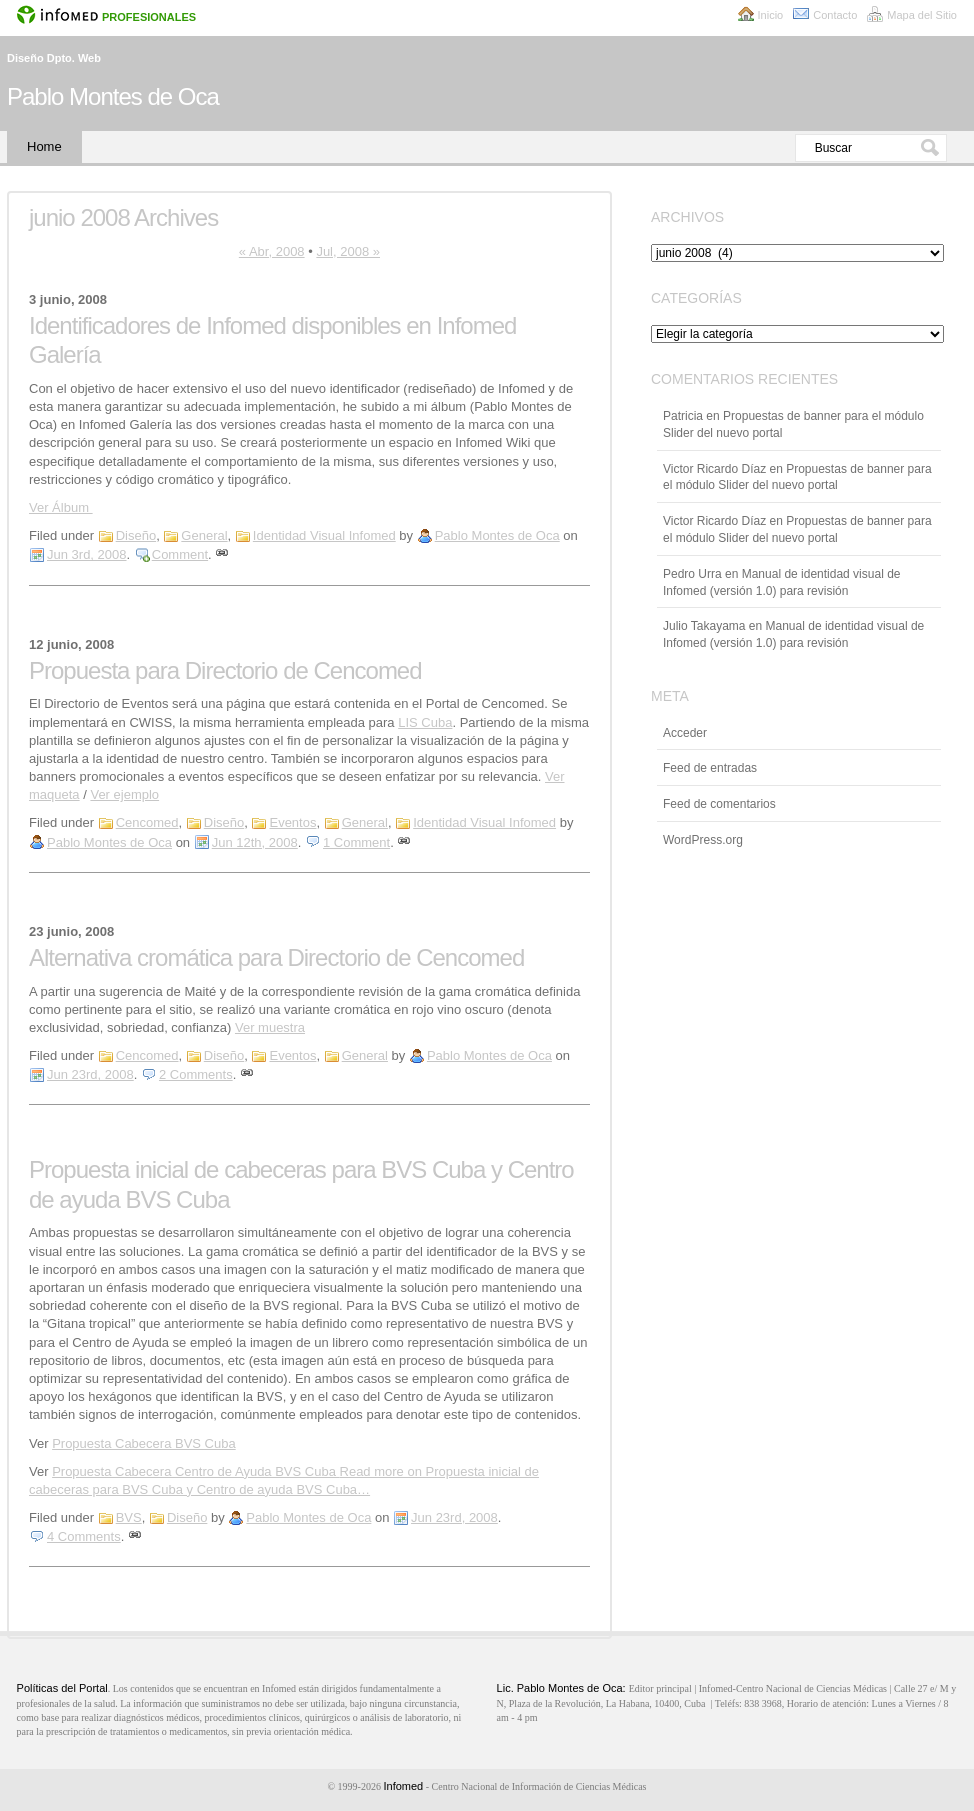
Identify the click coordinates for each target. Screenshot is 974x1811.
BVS (129, 1517)
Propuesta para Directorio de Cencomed (225, 670)
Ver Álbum (61, 507)
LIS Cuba (425, 722)
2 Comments (196, 1074)
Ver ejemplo (124, 794)
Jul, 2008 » (348, 251)
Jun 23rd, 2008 (90, 1074)
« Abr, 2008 (272, 251)
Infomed (403, 1786)
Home (44, 146)
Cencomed (147, 822)
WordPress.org (703, 840)
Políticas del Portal (62, 1688)
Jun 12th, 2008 (255, 842)
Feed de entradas (710, 768)
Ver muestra (270, 1027)
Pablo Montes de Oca (113, 96)
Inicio (771, 15)
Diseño (136, 535)
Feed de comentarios (719, 804)
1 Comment (356, 842)
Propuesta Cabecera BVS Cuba (144, 1443)
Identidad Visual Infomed (324, 535)
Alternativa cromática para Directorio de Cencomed (276, 957)
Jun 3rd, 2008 (87, 554)
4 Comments (84, 1536)
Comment (180, 554)
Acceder (685, 733)
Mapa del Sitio (922, 15)
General (204, 535)
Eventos (292, 822)
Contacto (835, 15)
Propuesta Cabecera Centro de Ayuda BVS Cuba (195, 1471)
